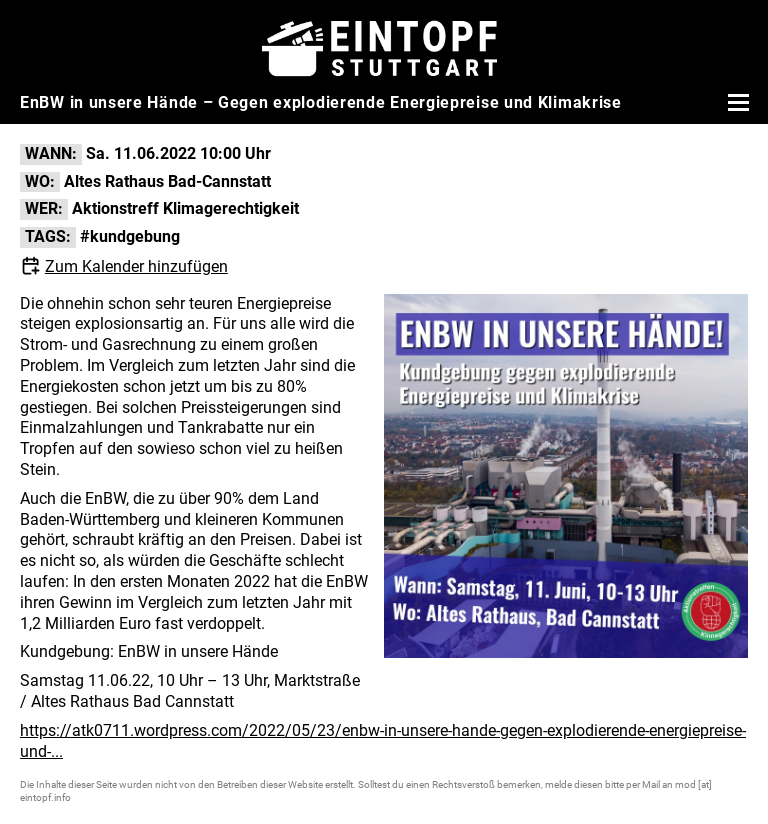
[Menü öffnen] (736, 102)
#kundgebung (130, 236)
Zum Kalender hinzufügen (136, 266)
